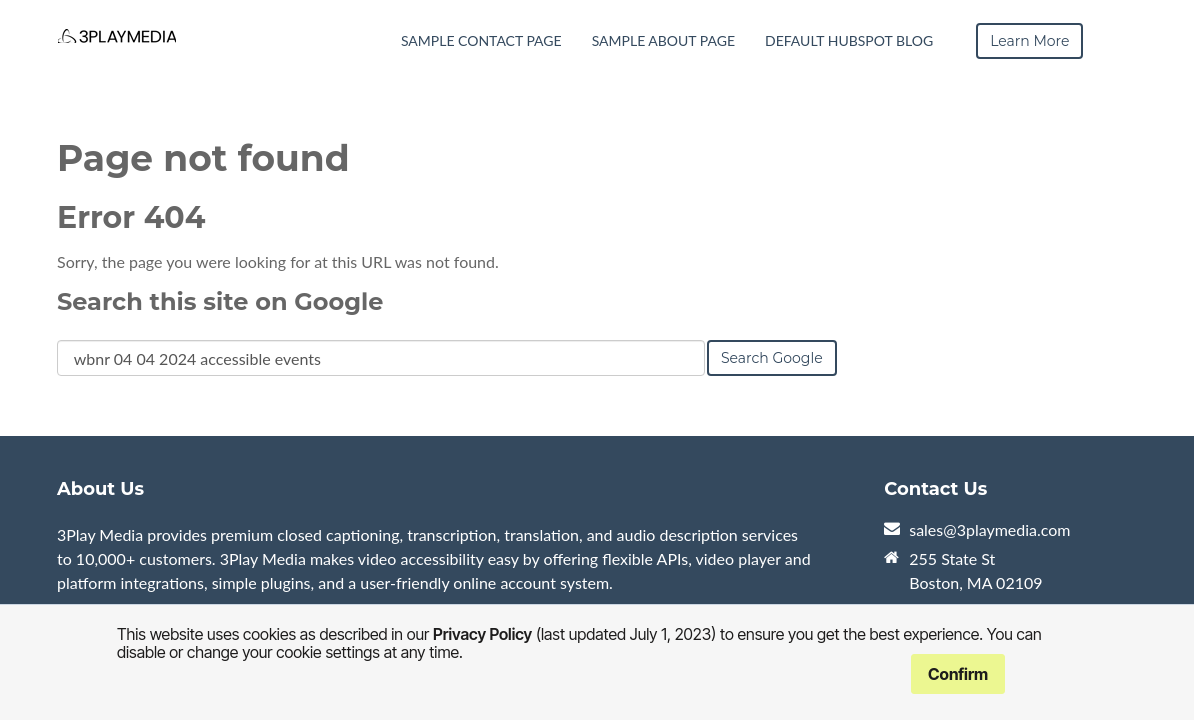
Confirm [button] (958, 674)
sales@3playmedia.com (989, 529)
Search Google (772, 358)
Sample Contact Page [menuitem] (481, 40)
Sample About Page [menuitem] (663, 40)
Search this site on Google (220, 301)
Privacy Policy (482, 634)
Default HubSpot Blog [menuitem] (849, 40)
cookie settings (328, 652)
